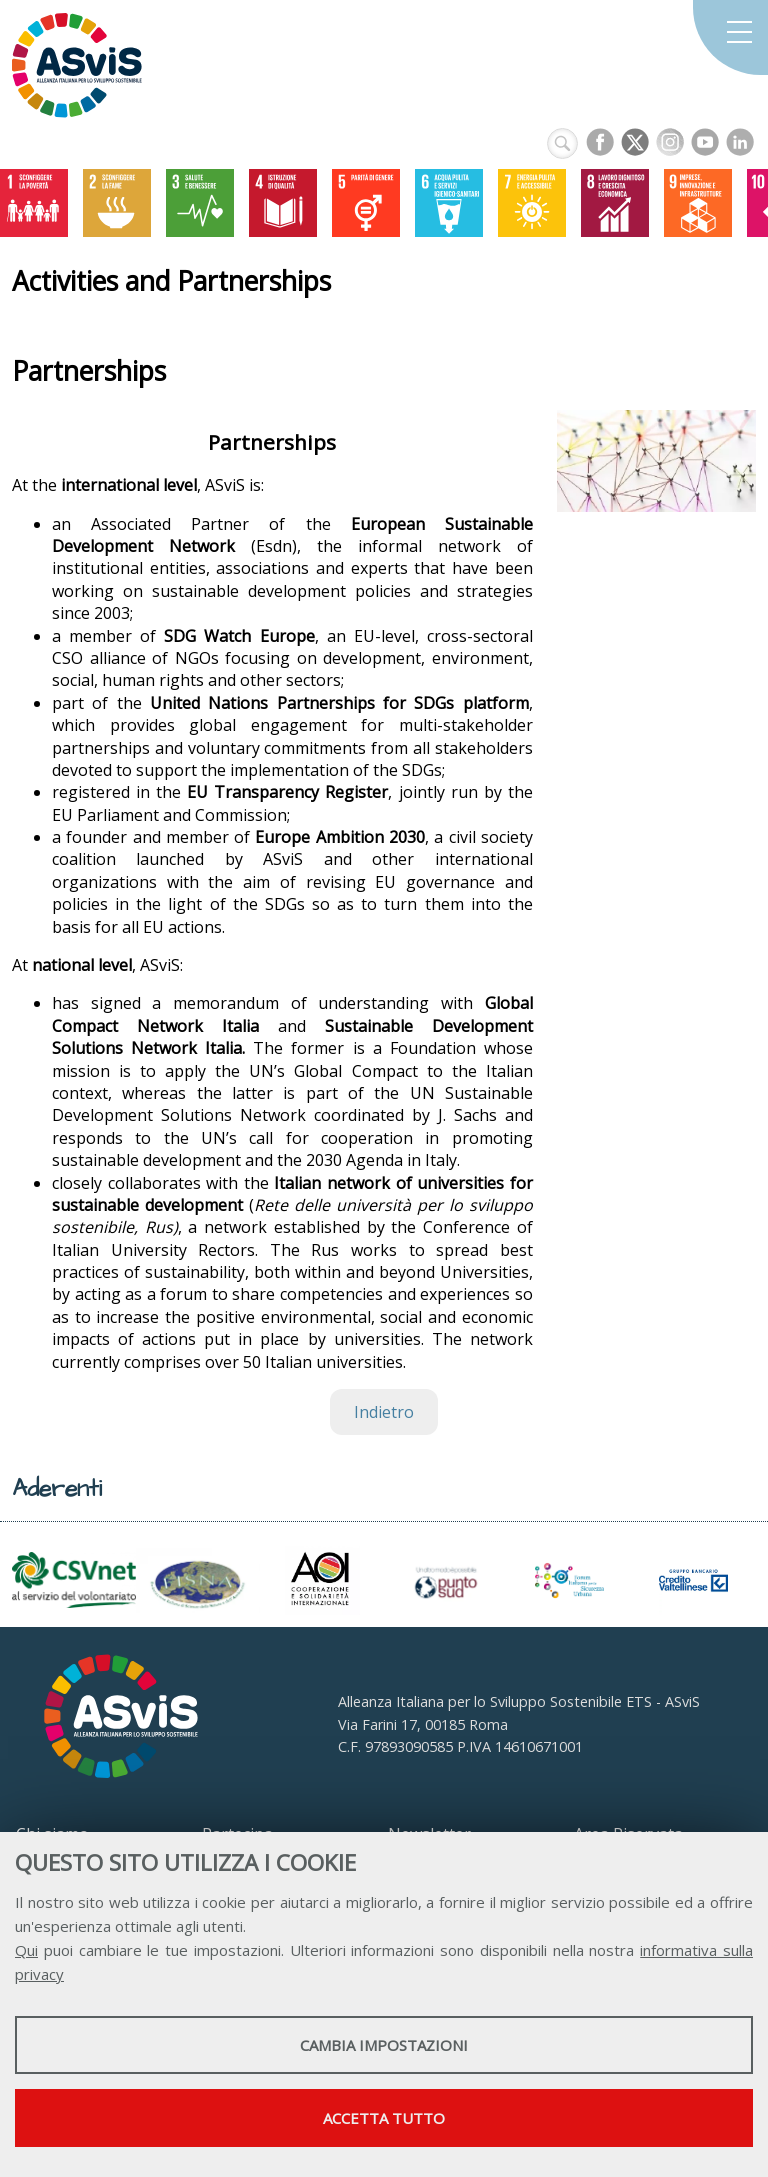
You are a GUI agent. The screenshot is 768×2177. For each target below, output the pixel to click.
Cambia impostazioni (384, 2045)
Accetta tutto (384, 2118)
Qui (26, 1950)
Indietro (384, 1412)
